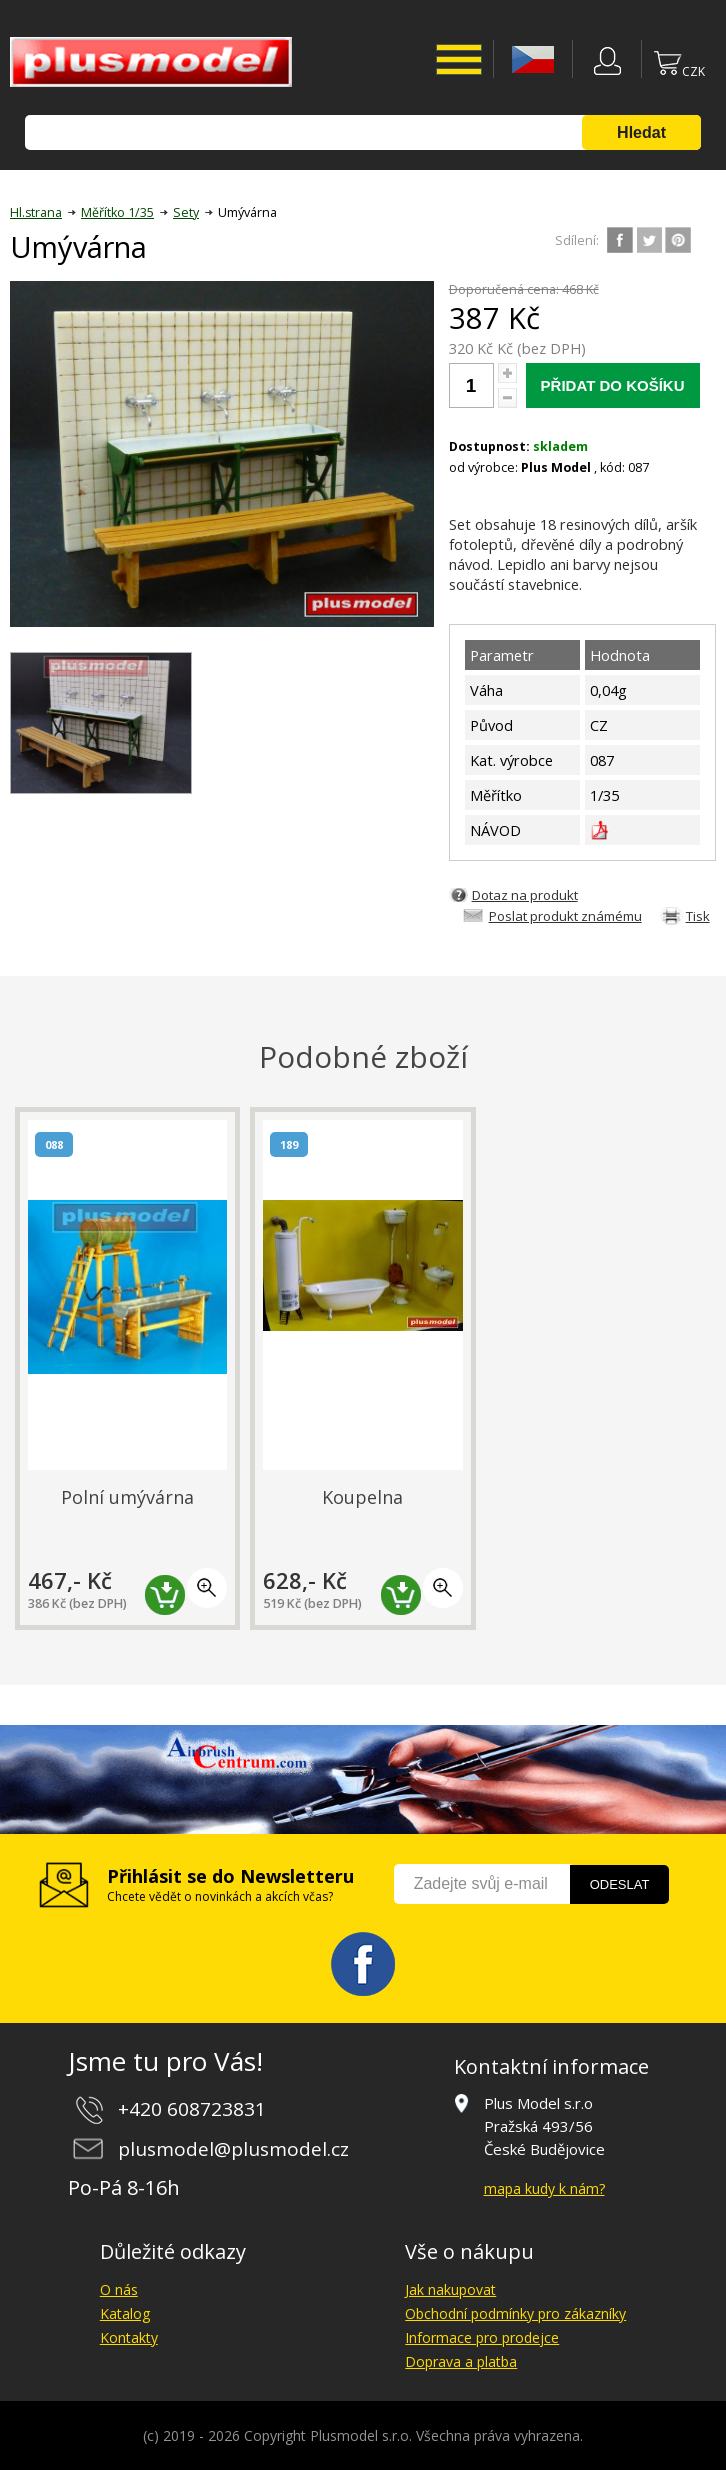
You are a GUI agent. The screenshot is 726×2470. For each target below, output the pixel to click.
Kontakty (129, 2337)
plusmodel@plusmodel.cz (233, 2149)
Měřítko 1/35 (117, 212)
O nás (119, 2289)
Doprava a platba (461, 2361)
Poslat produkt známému (565, 916)
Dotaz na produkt (525, 895)
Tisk (698, 916)
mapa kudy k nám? (544, 2188)
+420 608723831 (192, 2109)
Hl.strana (36, 212)
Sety (186, 212)
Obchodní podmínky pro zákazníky (515, 2313)
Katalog (125, 2313)
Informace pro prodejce (482, 2337)
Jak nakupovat (450, 2289)
